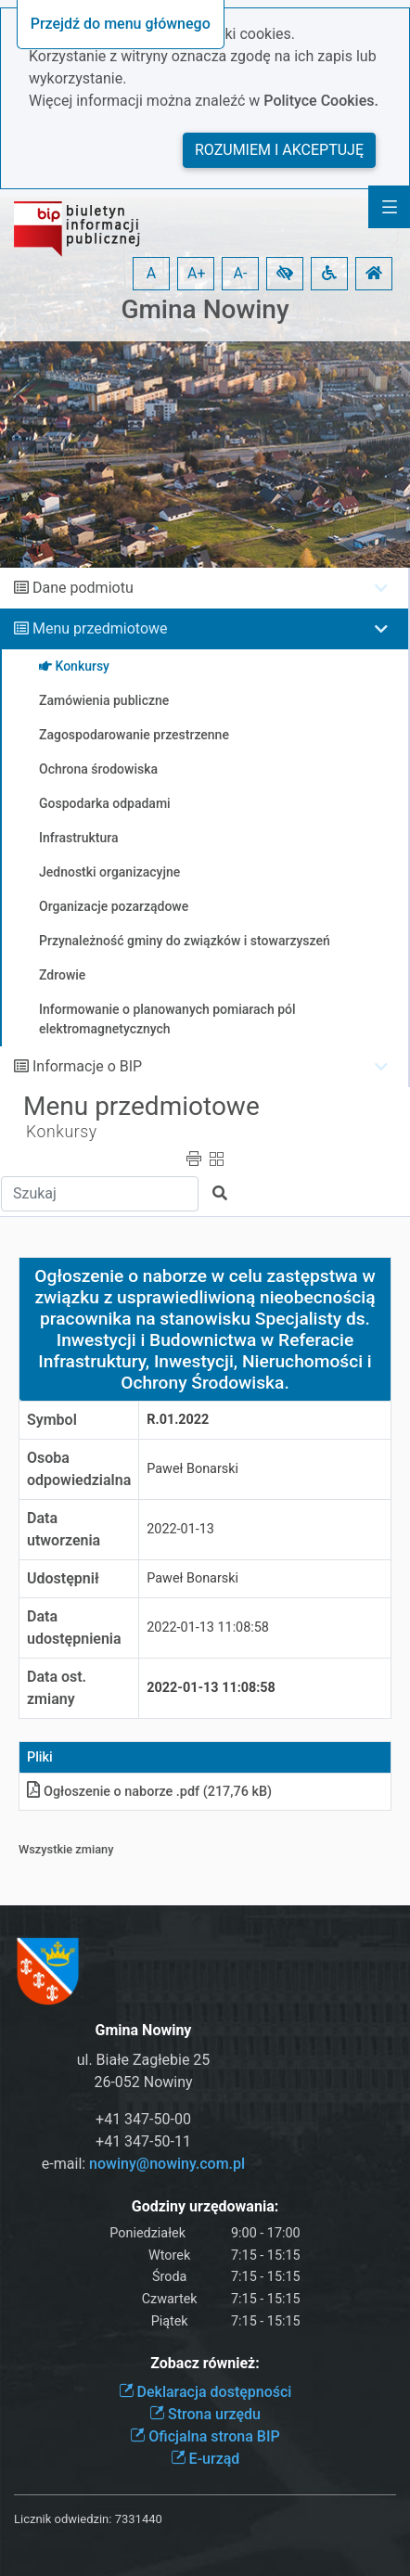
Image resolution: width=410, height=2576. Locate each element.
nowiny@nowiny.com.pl (167, 2163)
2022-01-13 (180, 1529)
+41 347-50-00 (143, 2119)
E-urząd (205, 2458)
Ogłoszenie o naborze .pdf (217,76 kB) (149, 1792)
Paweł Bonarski (192, 1469)
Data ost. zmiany (56, 1688)
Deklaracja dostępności (205, 2392)
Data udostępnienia (74, 1627)
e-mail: (143, 2163)
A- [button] (241, 273)
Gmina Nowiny (204, 309)
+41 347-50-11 (143, 2141)
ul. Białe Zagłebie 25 (144, 2060)
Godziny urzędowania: (205, 2206)
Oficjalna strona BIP (204, 2436)
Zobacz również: (205, 2363)
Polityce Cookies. (320, 100)
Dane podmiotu (83, 587)
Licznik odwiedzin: (62, 2519)
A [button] (151, 273)
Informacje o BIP (87, 1066)
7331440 (138, 2519)
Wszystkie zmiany (66, 1849)
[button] (284, 273)
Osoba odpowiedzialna (79, 1469)
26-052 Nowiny (143, 2082)
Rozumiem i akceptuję (279, 150)
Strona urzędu (205, 2414)
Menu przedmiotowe (100, 628)
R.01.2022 (178, 1420)
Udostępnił (63, 1578)
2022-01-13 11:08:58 (208, 1627)
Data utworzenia (63, 1529)
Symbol (52, 1420)
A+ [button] (196, 273)
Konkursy (61, 1131)
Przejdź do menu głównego (121, 23)
